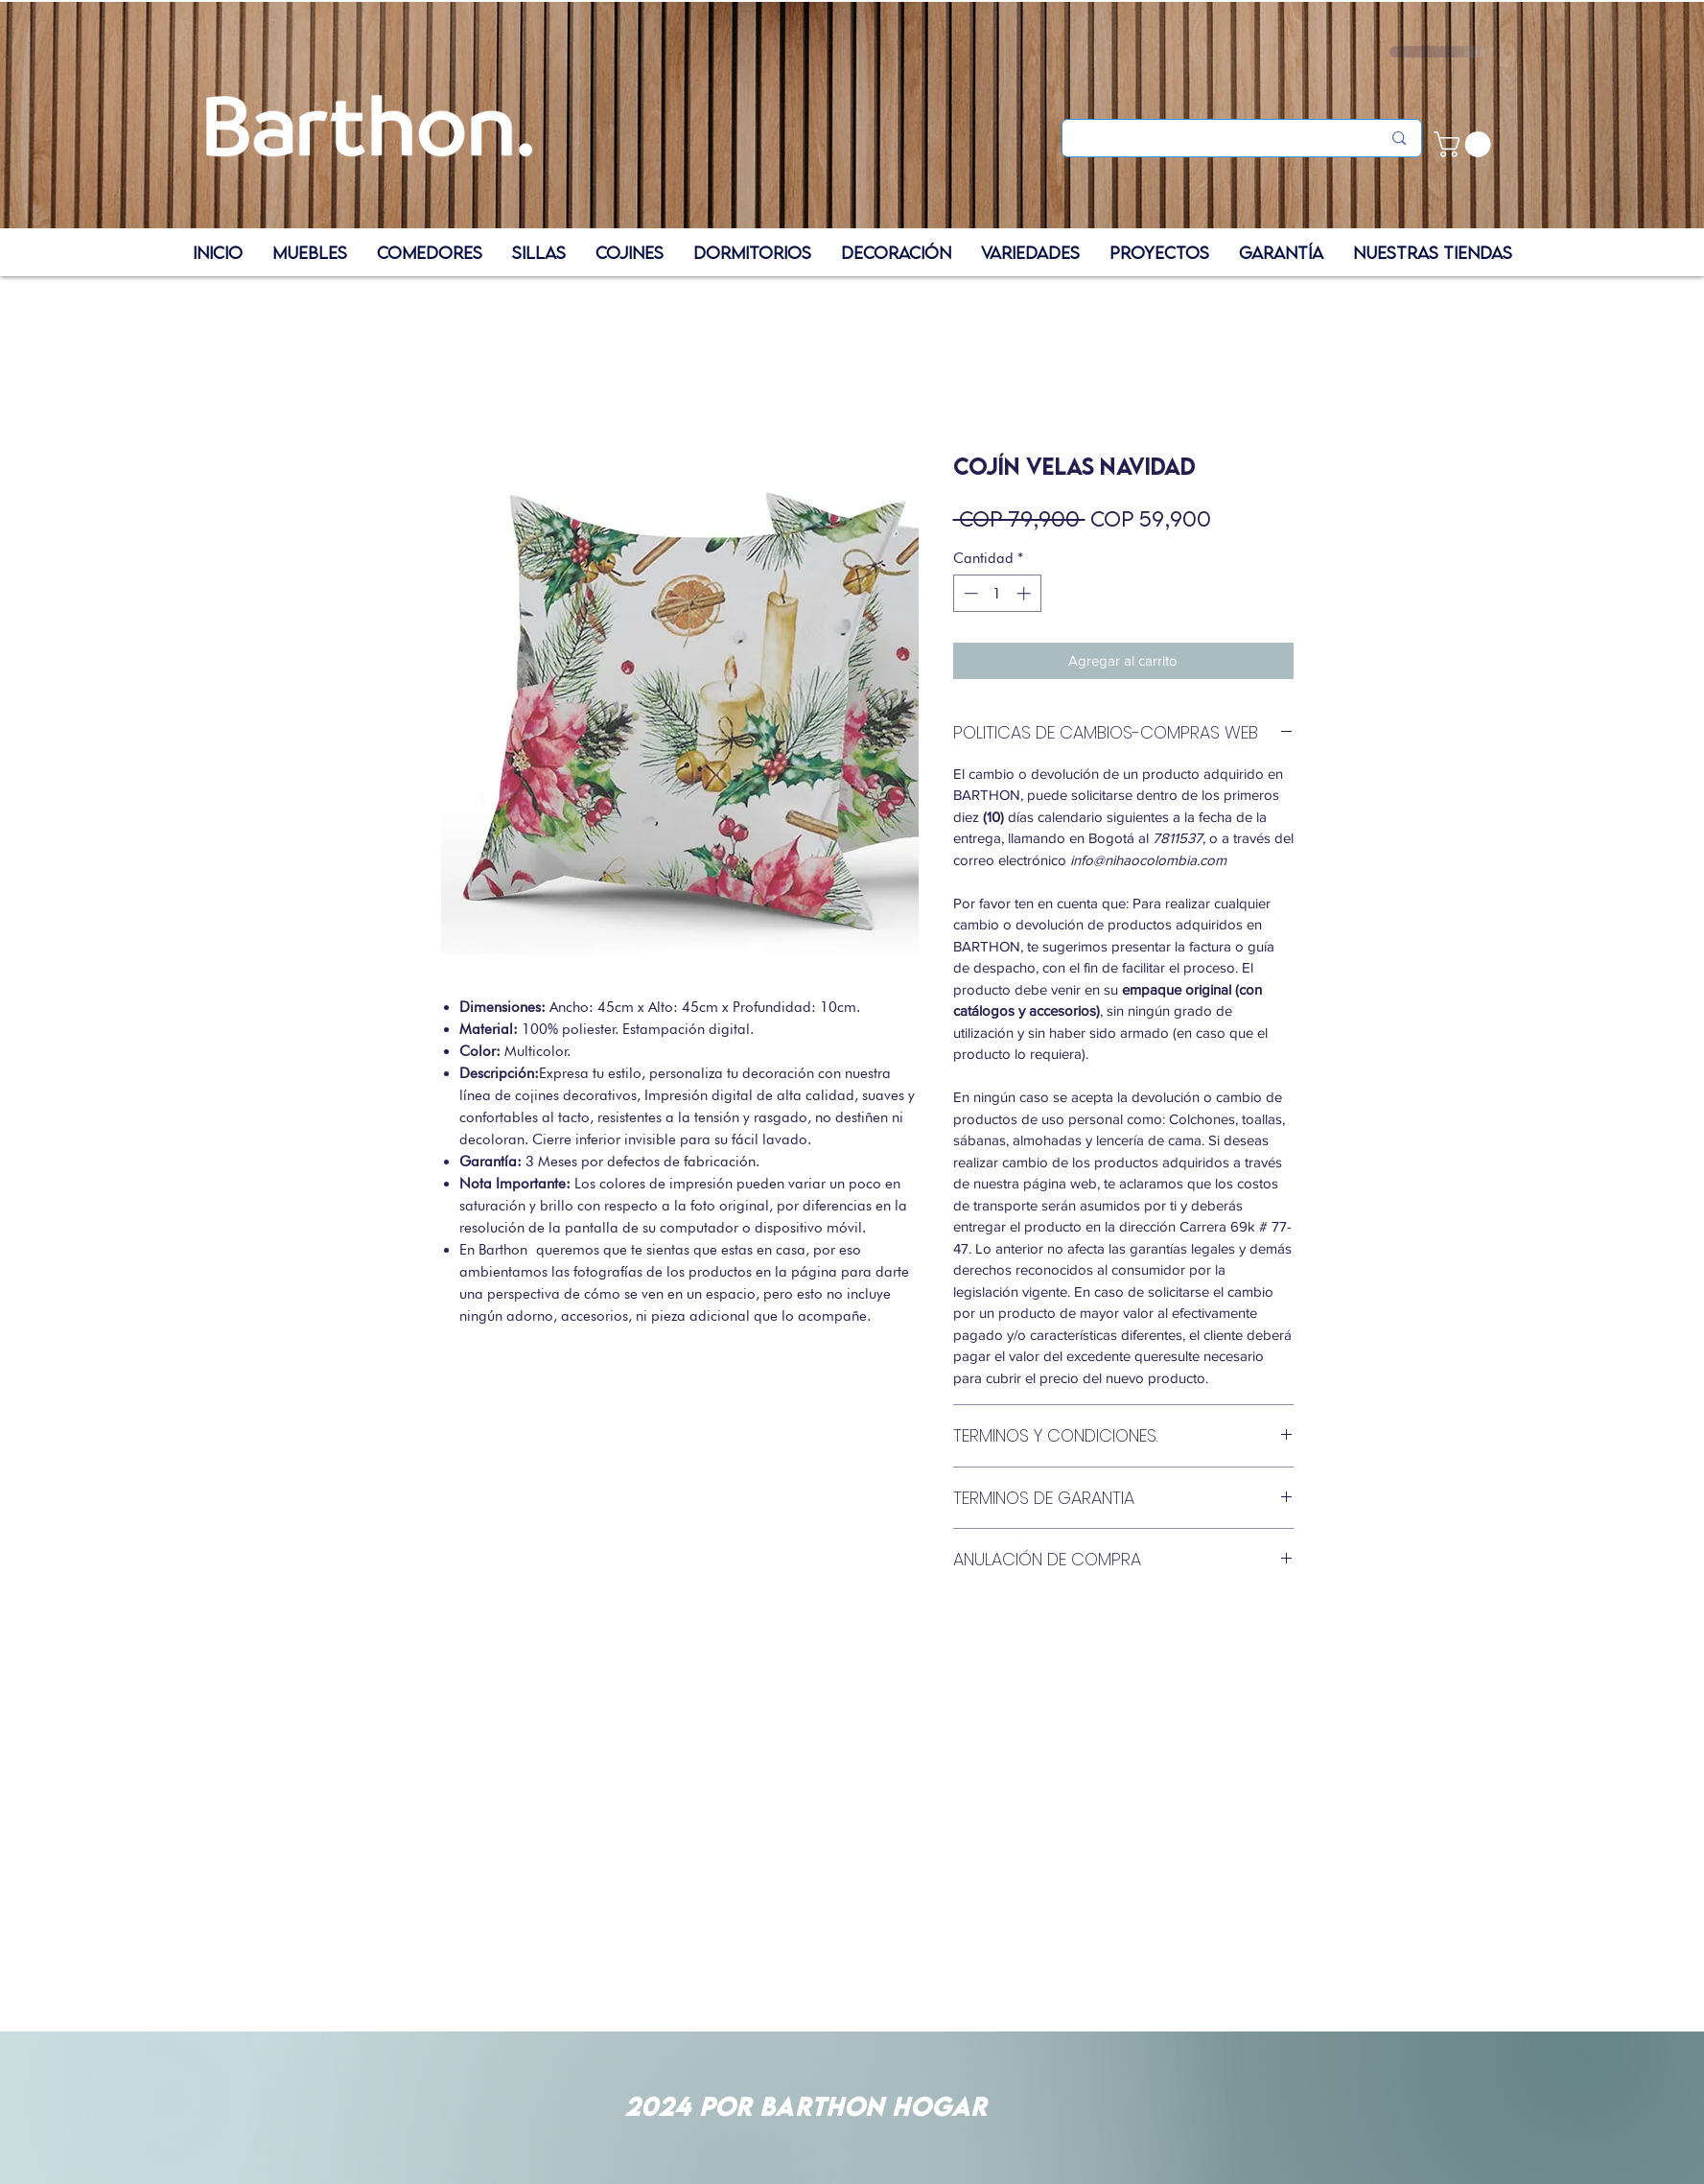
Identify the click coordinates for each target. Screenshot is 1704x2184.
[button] (1465, 144)
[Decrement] (969, 593)
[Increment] (1026, 593)
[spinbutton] (997, 593)
